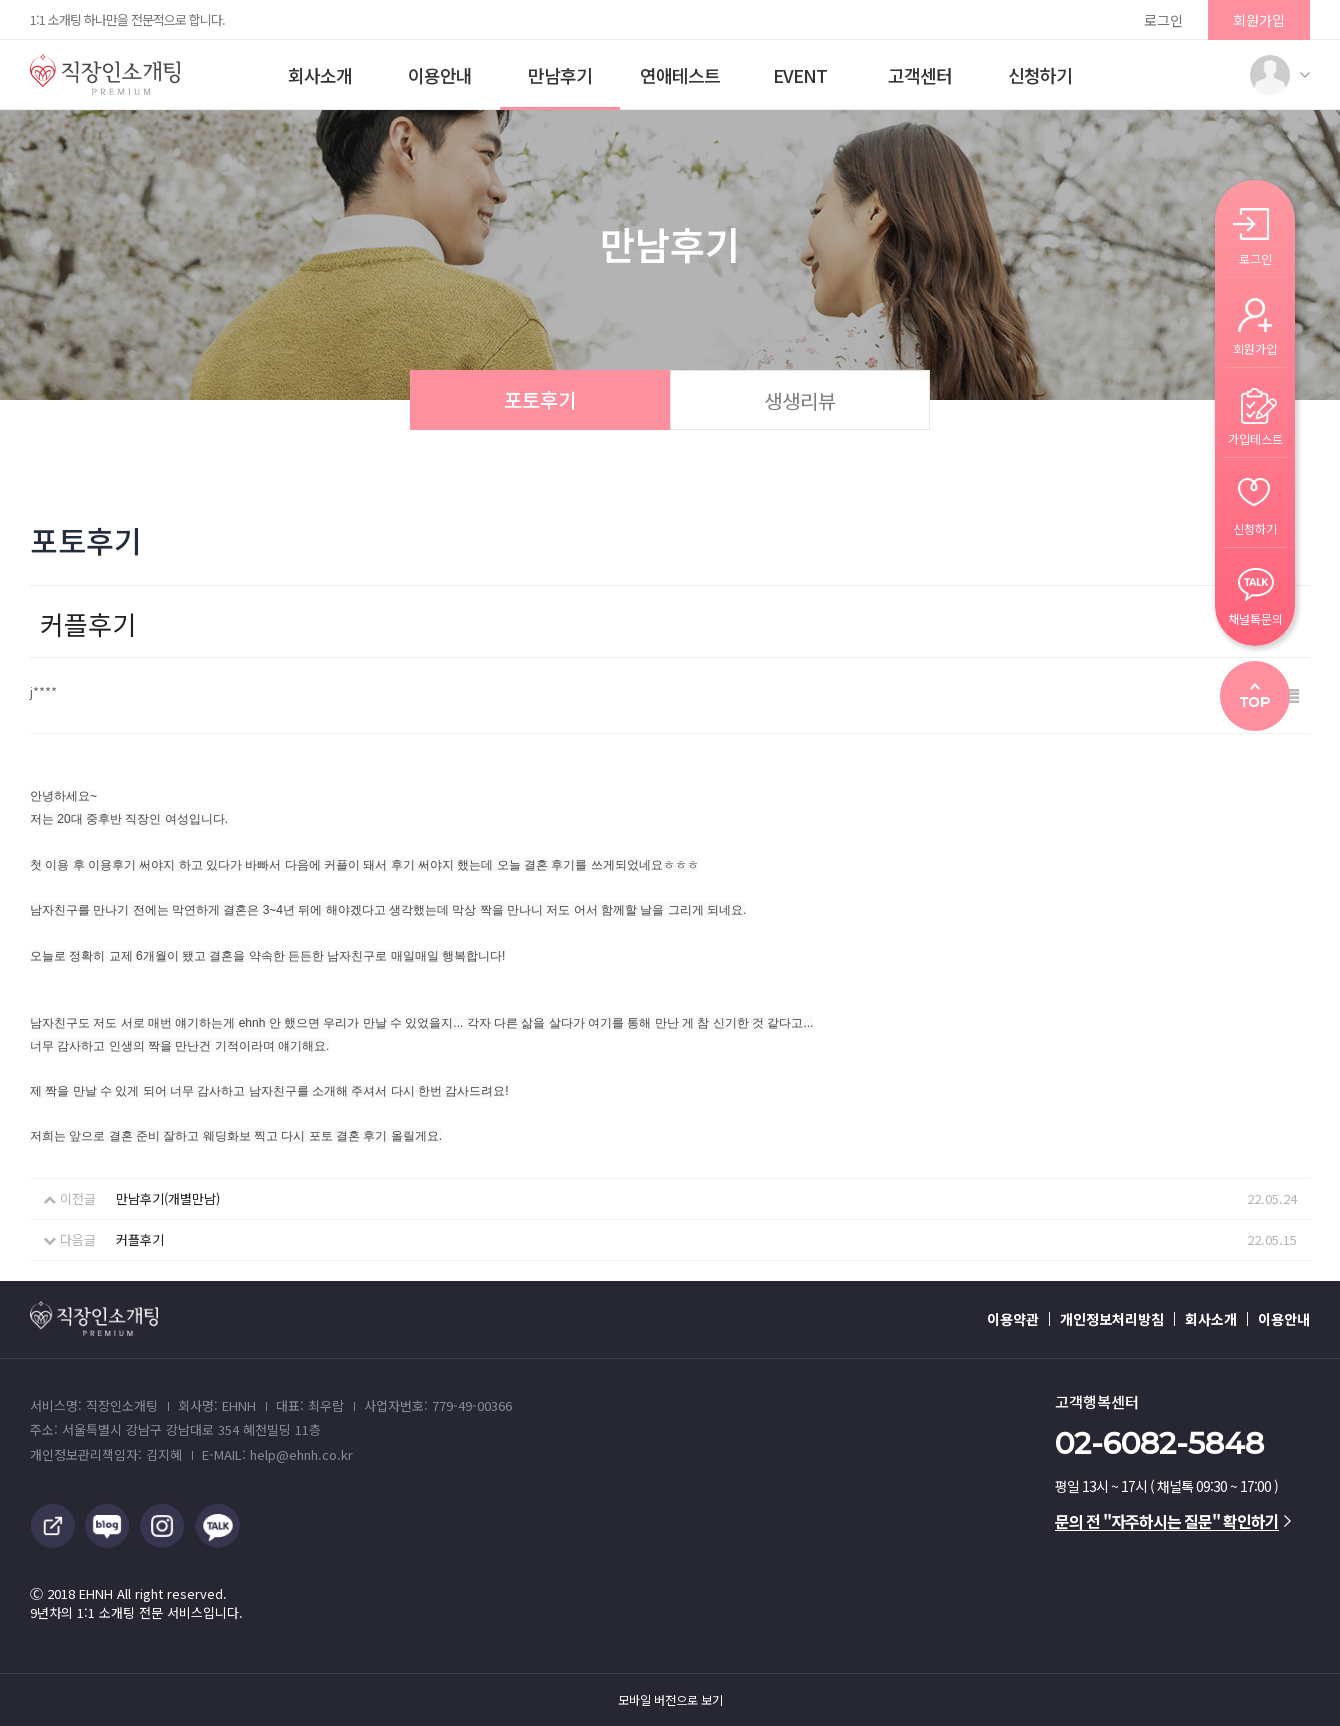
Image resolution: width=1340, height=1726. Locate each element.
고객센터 (920, 75)
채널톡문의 (1255, 617)
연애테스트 (680, 75)
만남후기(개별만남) (168, 1198)
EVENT (800, 75)
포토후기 (540, 399)
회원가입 (1259, 20)
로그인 (1163, 20)
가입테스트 (1255, 437)
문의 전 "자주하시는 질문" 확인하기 (1173, 1521)
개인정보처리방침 (1112, 1319)
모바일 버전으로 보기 (670, 1700)
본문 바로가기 (0, 0)
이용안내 (440, 75)
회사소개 (320, 75)
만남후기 (560, 75)
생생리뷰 (800, 400)
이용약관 (1013, 1319)
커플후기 (140, 1239)
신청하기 (1040, 75)
